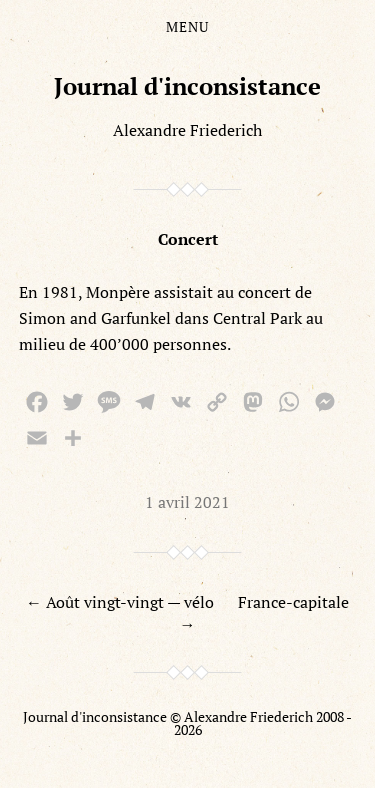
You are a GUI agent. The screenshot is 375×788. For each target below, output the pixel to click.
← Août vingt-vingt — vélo (120, 602)
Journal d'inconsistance (187, 86)
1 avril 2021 (187, 502)
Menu (187, 27)
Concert (188, 239)
